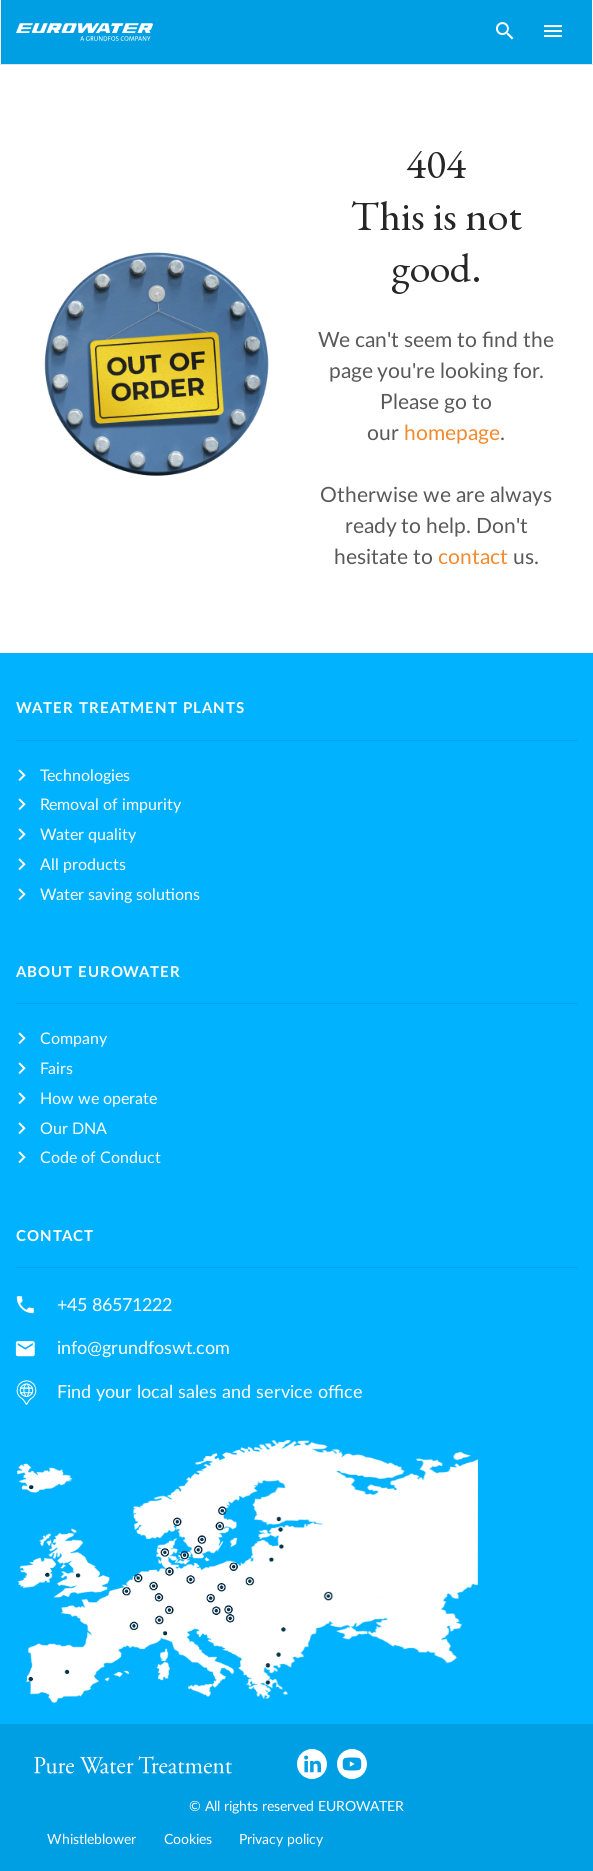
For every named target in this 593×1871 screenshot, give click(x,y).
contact (475, 557)
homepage (452, 433)
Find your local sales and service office (210, 1392)
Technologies (85, 776)
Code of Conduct (100, 1158)
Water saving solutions (120, 895)
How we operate (98, 1099)
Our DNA (73, 1129)
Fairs (56, 1069)
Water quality (88, 835)
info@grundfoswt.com (143, 1348)
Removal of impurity (110, 805)
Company (73, 1039)
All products (83, 865)
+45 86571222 (114, 1305)
